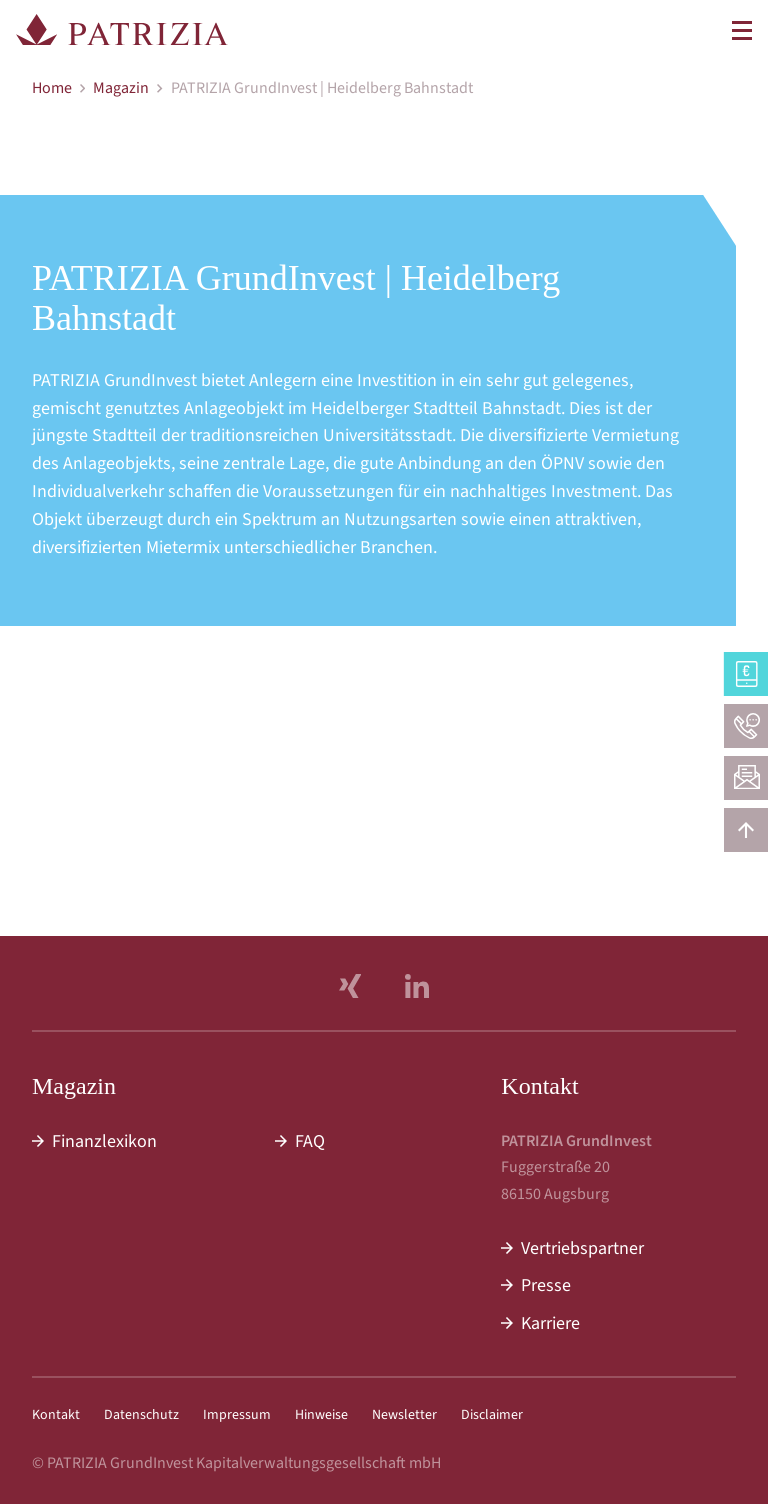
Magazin (121, 88)
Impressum (237, 1415)
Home (52, 88)
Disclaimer (492, 1415)
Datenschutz (141, 1415)
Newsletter (404, 1415)
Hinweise (321, 1415)
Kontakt (56, 1415)
